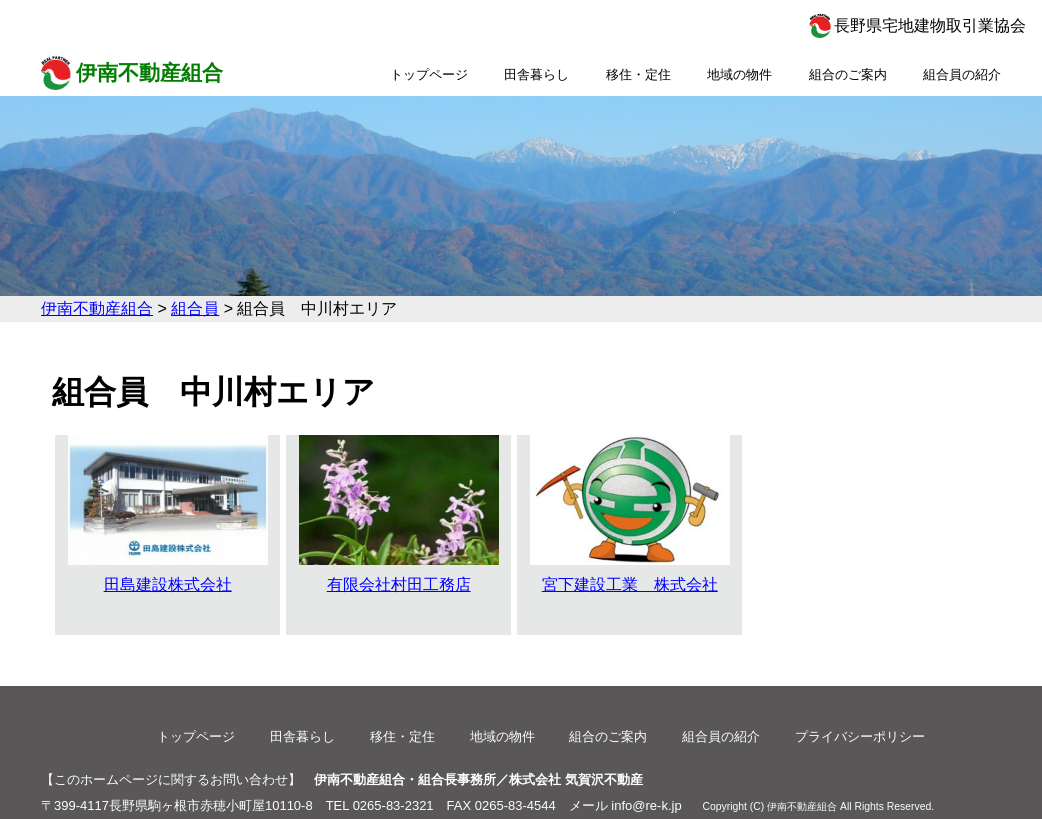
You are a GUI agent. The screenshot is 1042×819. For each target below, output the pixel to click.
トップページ (429, 74)
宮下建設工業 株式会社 (630, 514)
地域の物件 (739, 74)
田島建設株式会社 (168, 514)
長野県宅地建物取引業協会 (930, 25)
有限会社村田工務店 (399, 514)
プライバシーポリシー (860, 736)
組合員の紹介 (962, 74)
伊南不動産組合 (149, 72)
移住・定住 (638, 74)
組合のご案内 (848, 74)
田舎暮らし (536, 74)
